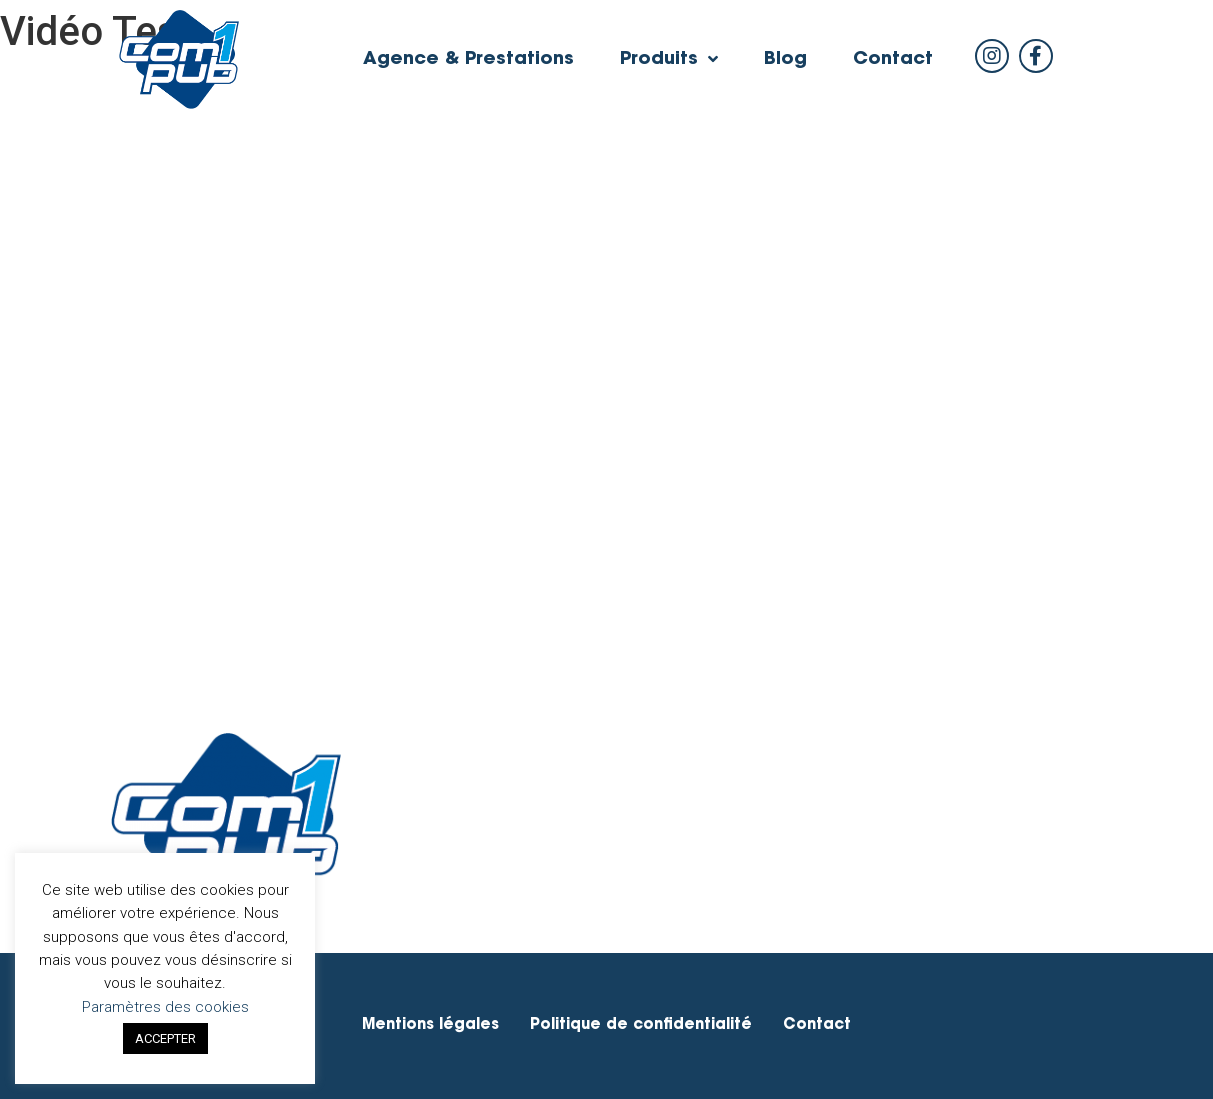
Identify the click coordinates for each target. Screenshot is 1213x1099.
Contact (893, 60)
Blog (785, 60)
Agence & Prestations (468, 60)
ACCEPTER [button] (165, 1038)
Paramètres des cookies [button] (165, 1007)
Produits (669, 60)
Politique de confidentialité (641, 1025)
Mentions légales (430, 1025)
